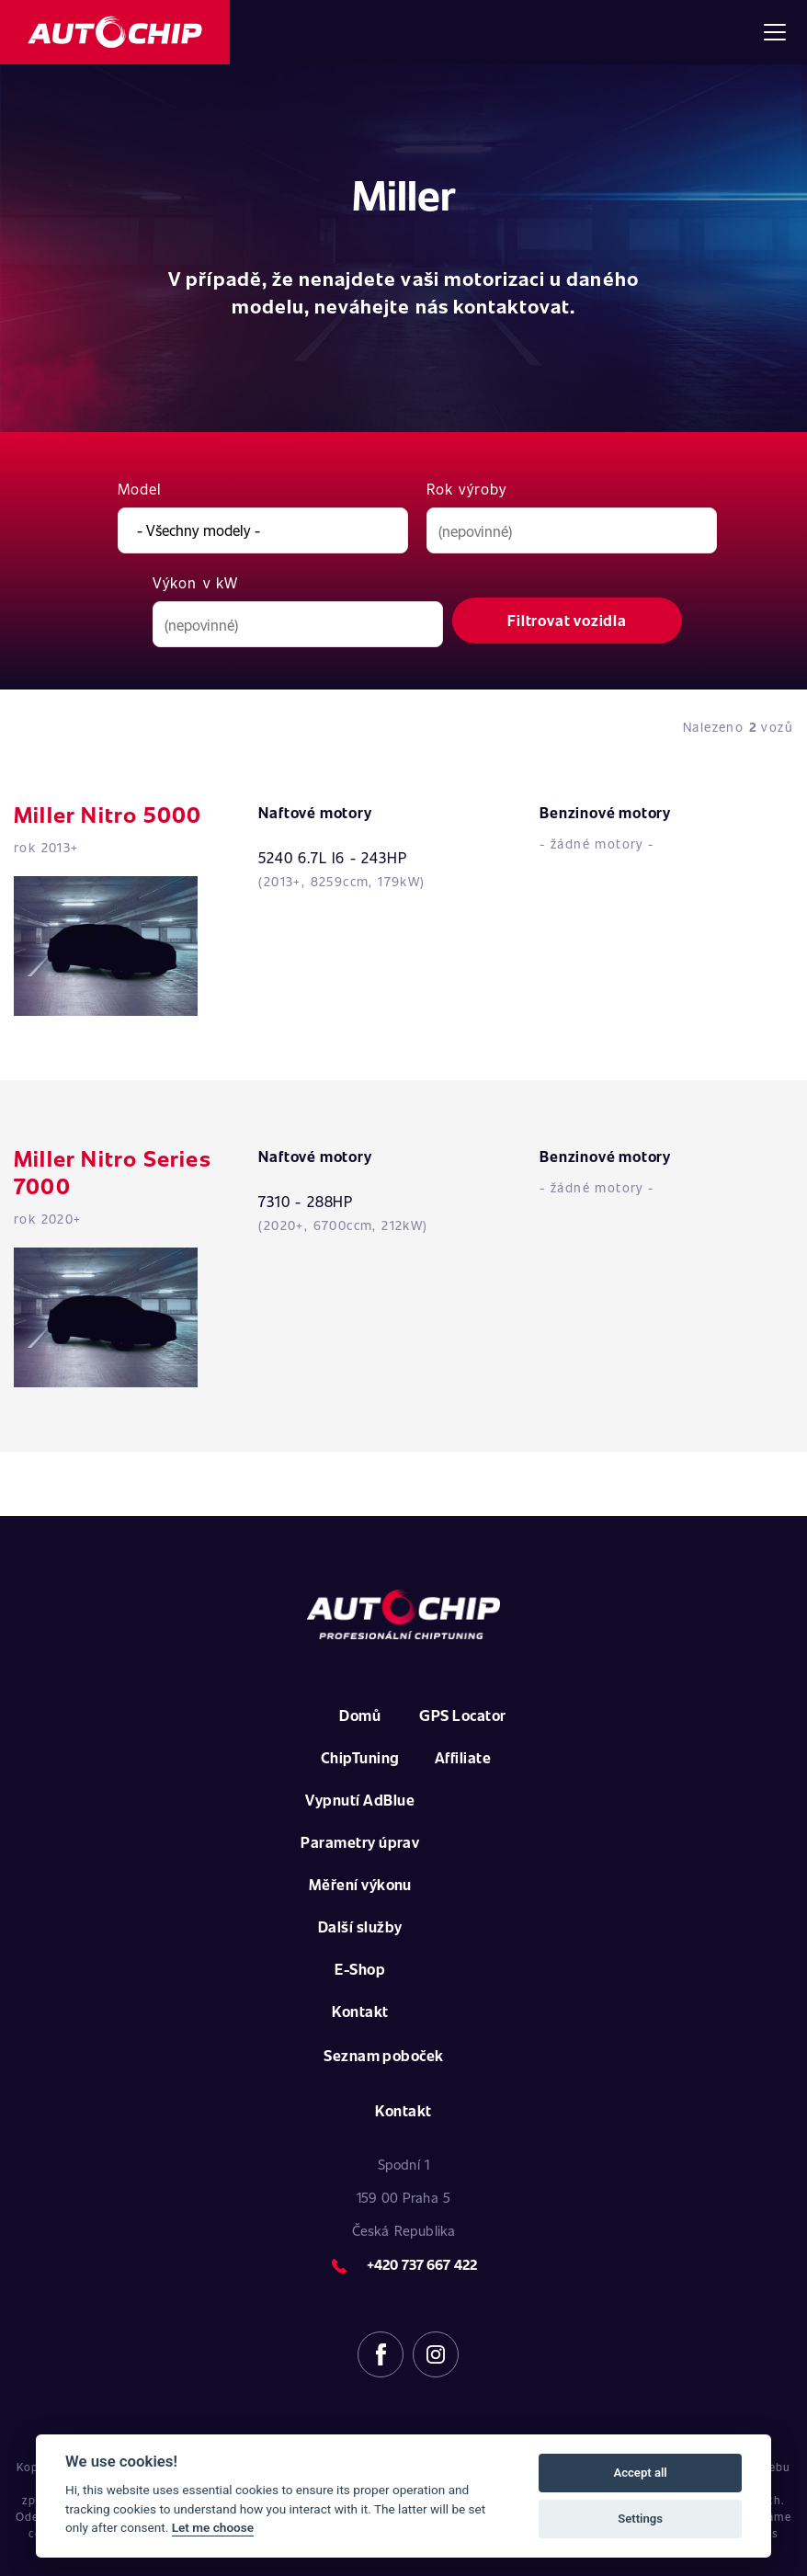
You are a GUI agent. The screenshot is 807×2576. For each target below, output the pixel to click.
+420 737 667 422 (422, 2264)
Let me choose (213, 2527)
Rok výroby (466, 488)
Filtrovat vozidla (567, 620)
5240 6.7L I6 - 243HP (332, 857)
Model (140, 488)
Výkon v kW (195, 582)
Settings (640, 2518)
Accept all (639, 2472)
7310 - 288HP (305, 1201)
